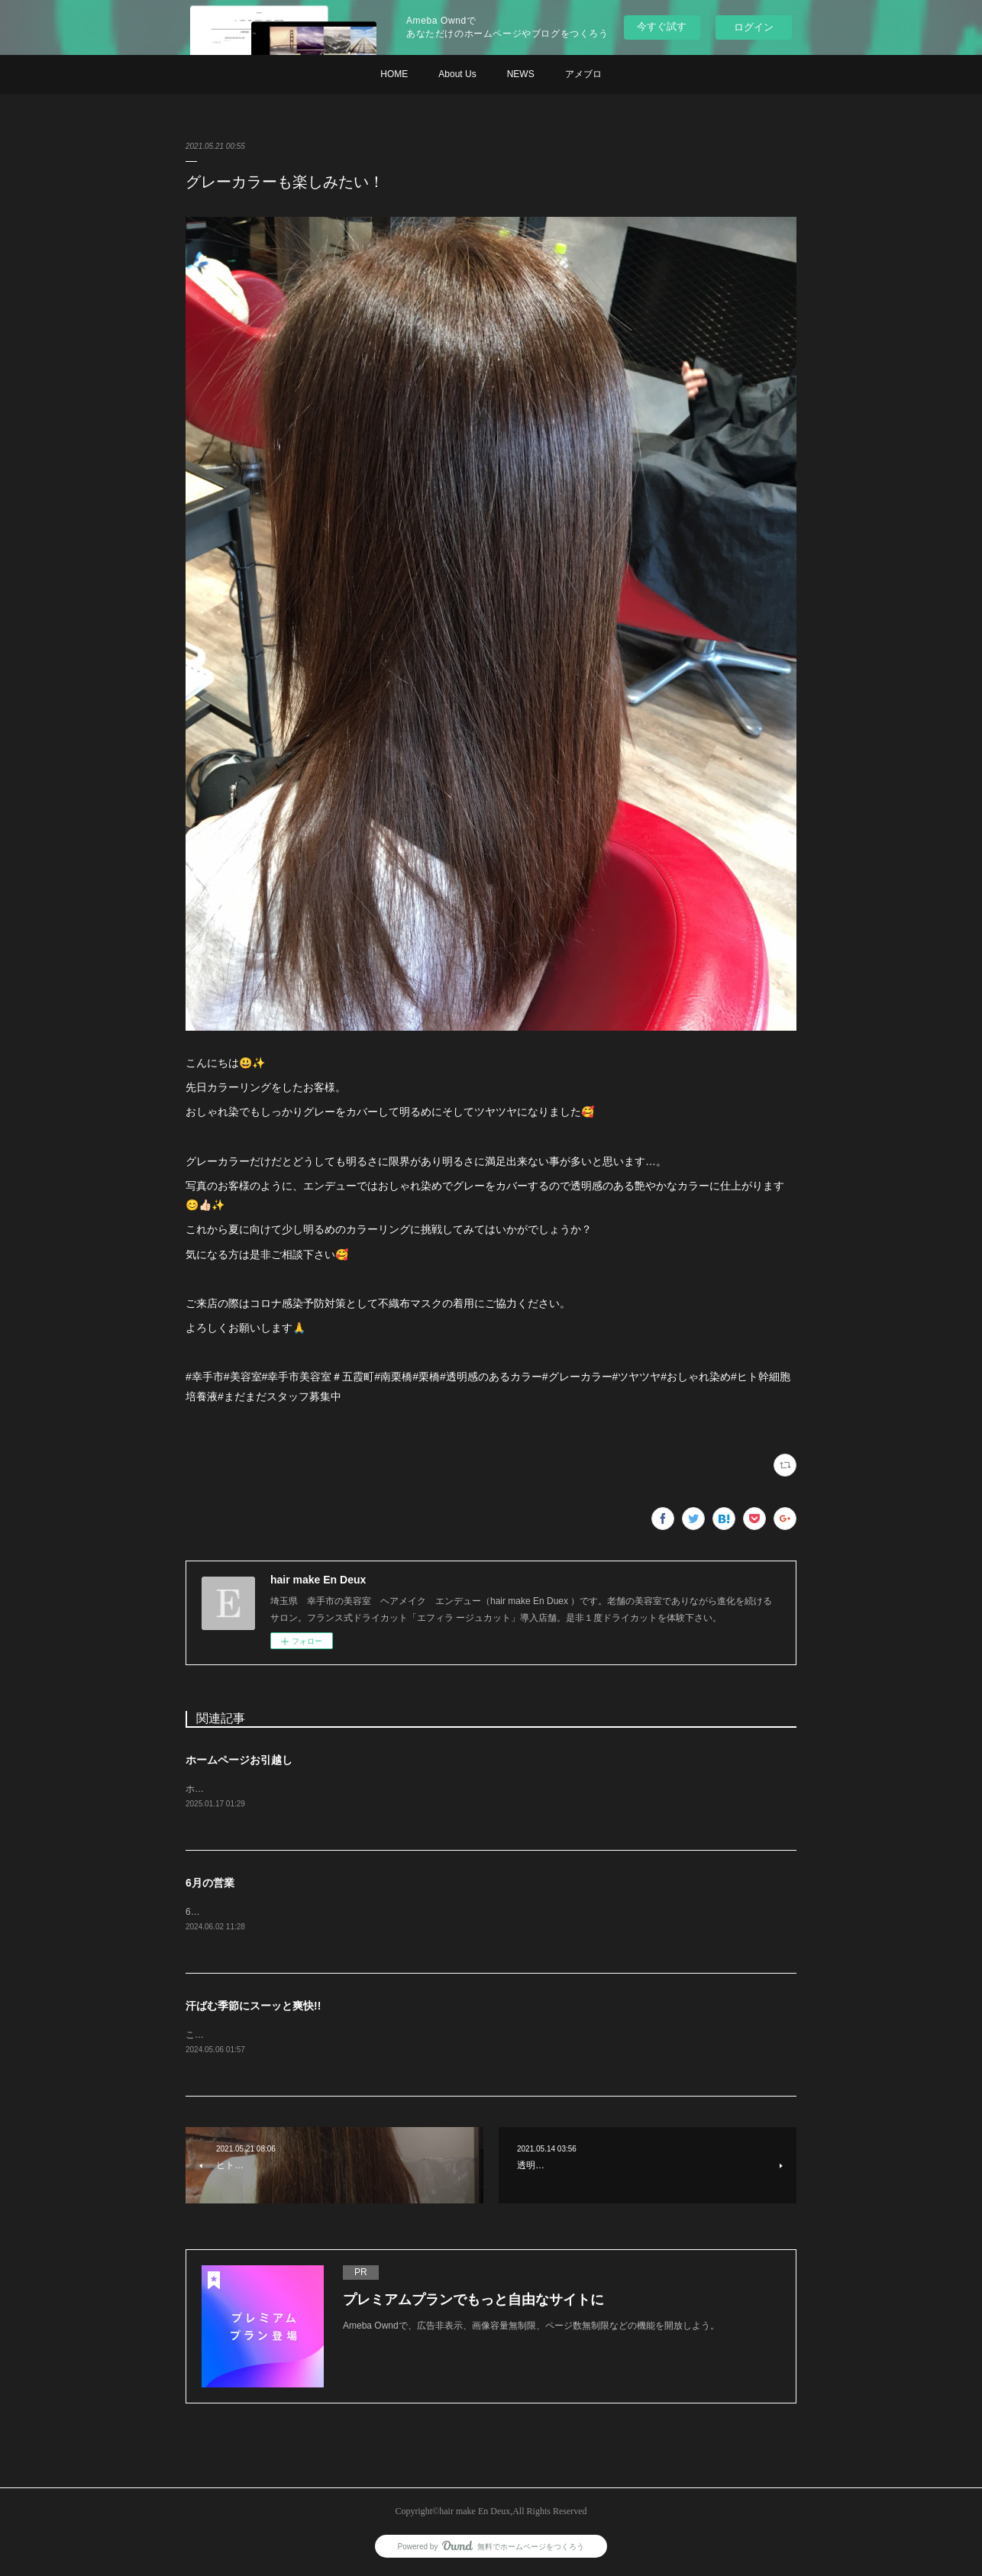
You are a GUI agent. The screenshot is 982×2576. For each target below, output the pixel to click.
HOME (394, 74)
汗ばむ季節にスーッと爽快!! (253, 2007)
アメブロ (583, 74)
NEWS (521, 74)
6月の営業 (210, 1883)
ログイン (754, 27)
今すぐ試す (661, 26)
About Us (457, 74)
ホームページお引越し (239, 1760)
